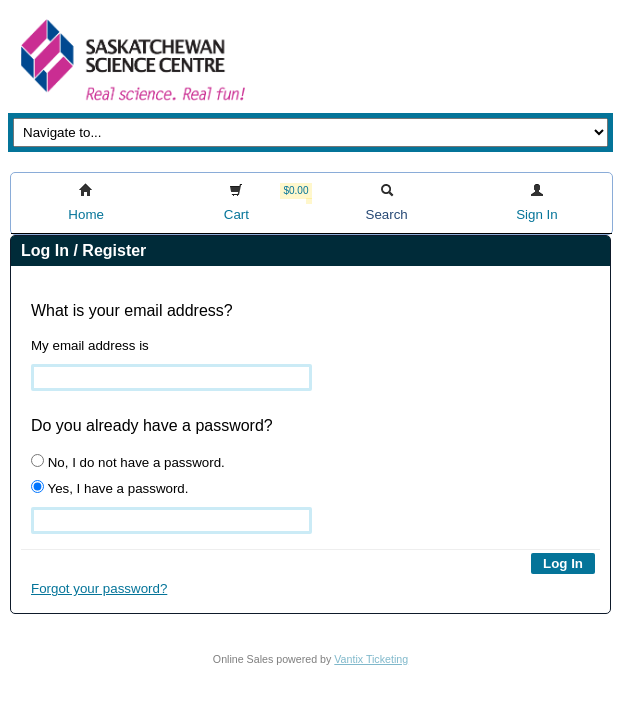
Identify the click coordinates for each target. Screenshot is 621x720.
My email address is (90, 345)
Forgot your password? (99, 588)
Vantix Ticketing (371, 659)
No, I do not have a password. (128, 462)
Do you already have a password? (152, 425)
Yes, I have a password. (109, 488)
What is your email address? (132, 310)
